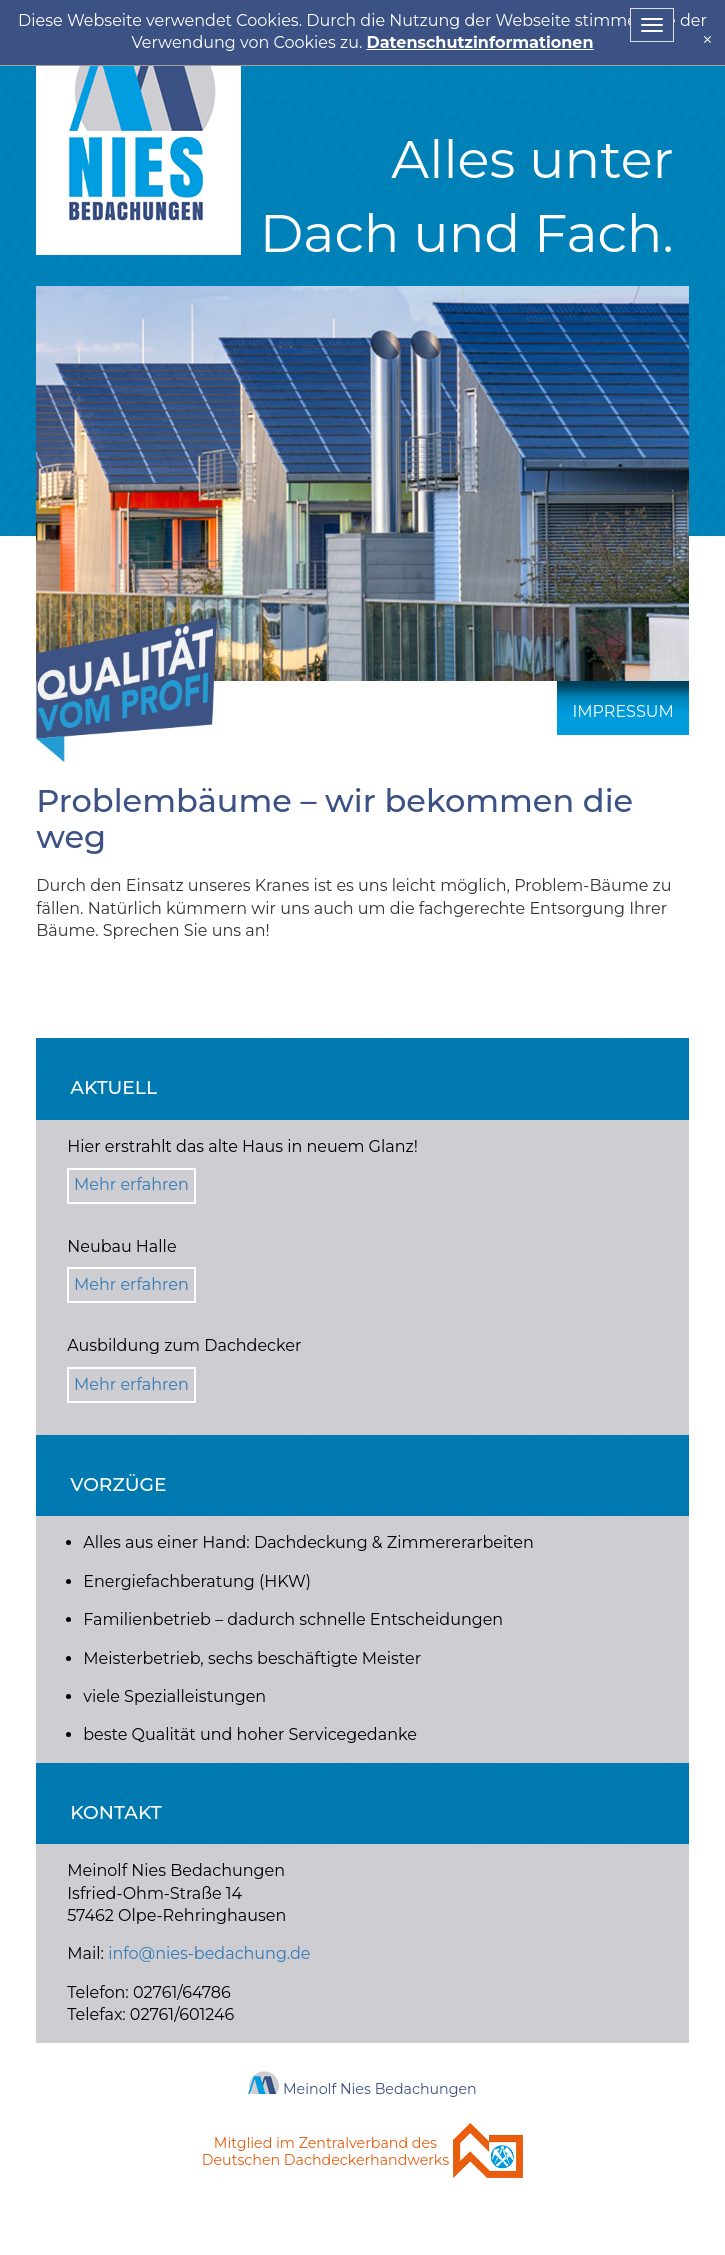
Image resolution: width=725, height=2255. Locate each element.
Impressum (622, 711)
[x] (707, 39)
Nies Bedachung (138, 127)
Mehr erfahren (131, 1184)
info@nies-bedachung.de (209, 1953)
